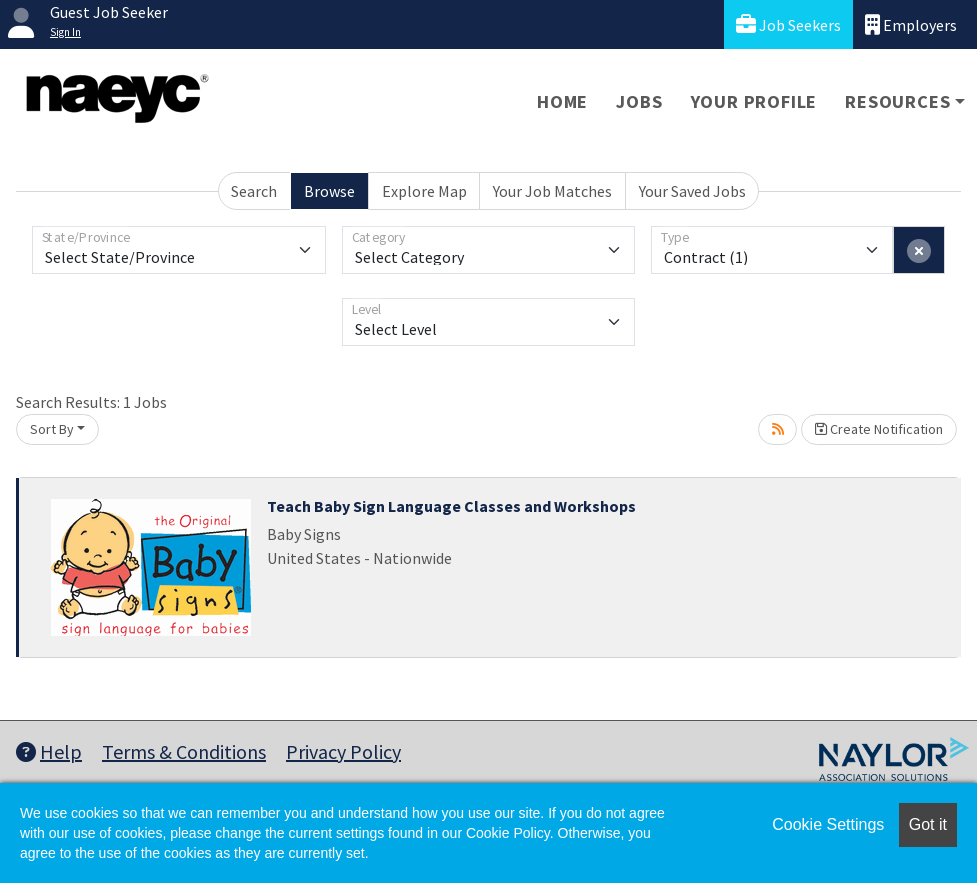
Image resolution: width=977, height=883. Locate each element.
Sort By (52, 429)
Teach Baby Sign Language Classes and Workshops (451, 506)
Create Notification (879, 429)
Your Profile (754, 101)
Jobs (639, 101)
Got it (928, 824)
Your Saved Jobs (692, 191)
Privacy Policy (343, 751)
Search (254, 191)
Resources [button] (897, 101)
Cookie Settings (828, 824)
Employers (911, 24)
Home (562, 101)
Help (49, 751)
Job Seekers (788, 24)
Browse (329, 191)
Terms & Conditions (184, 751)
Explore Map (424, 191)
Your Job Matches (552, 191)
